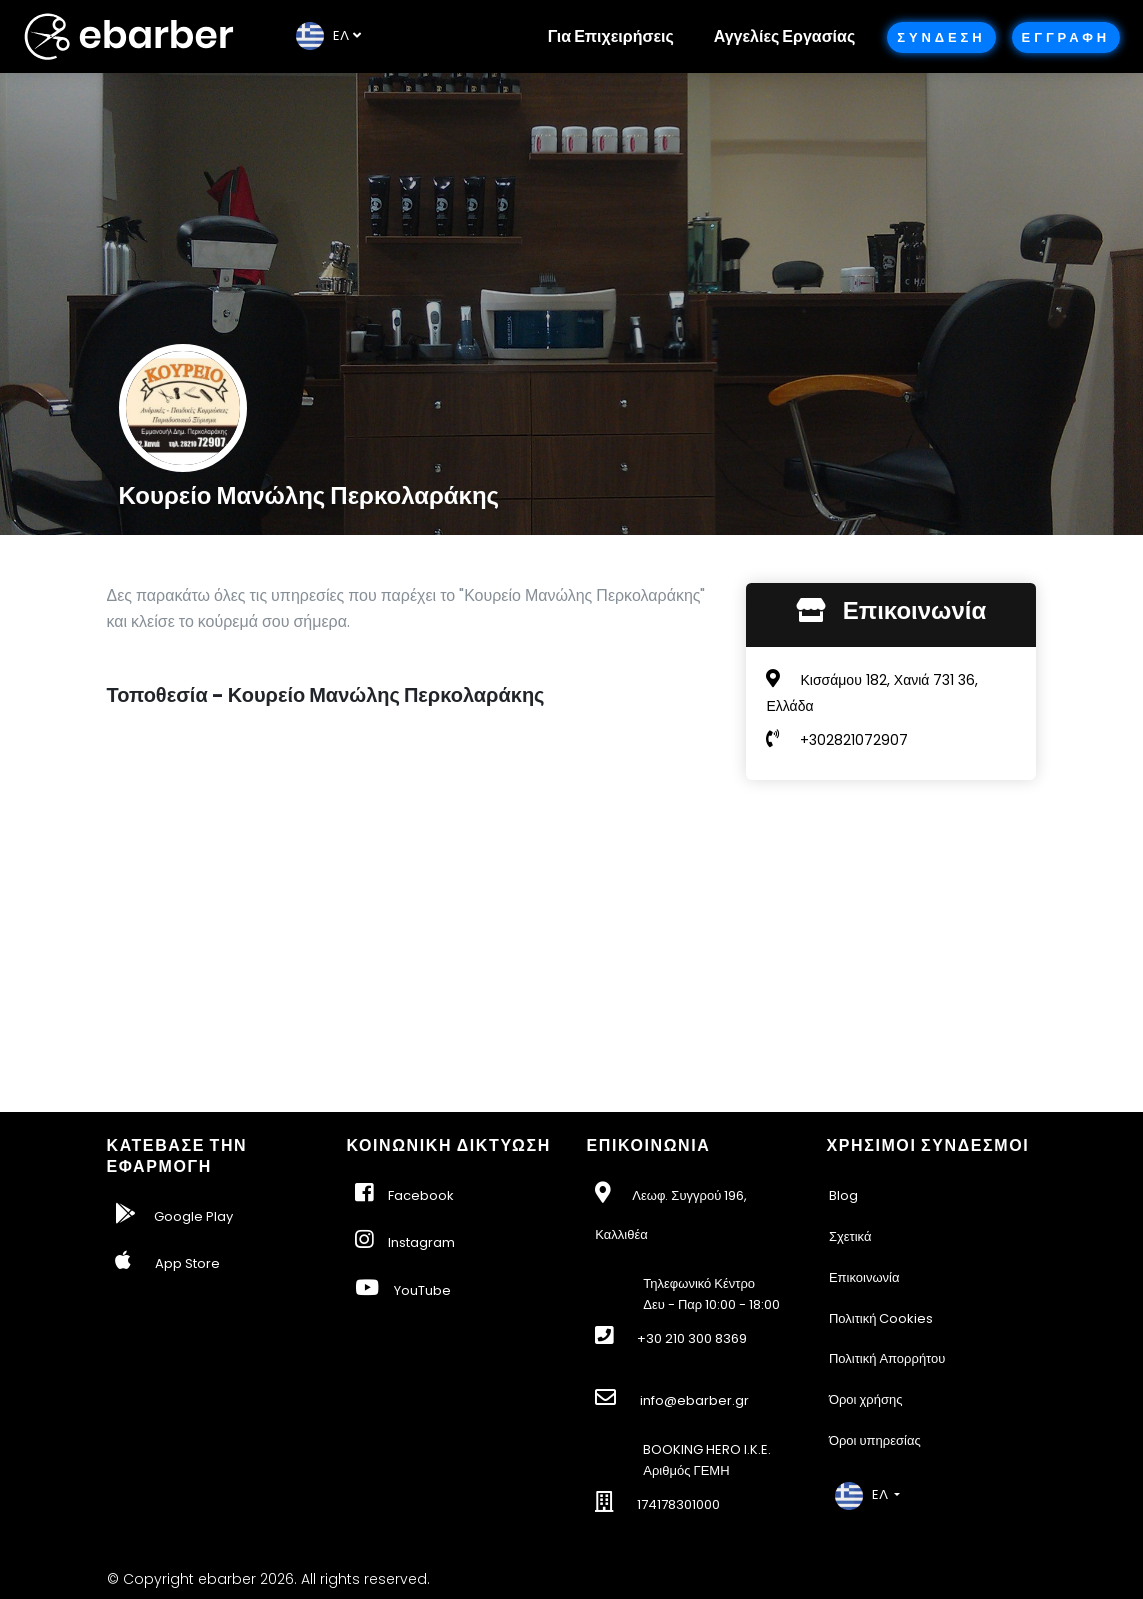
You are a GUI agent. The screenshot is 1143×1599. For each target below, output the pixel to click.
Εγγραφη (1066, 37)
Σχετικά (850, 1236)
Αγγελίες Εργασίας (784, 36)
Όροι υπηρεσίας (875, 1440)
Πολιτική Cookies (881, 1318)
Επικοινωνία (864, 1277)
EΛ (322, 35)
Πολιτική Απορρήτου (887, 1358)
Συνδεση (941, 37)
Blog (843, 1195)
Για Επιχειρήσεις (611, 36)
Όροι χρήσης (866, 1399)
